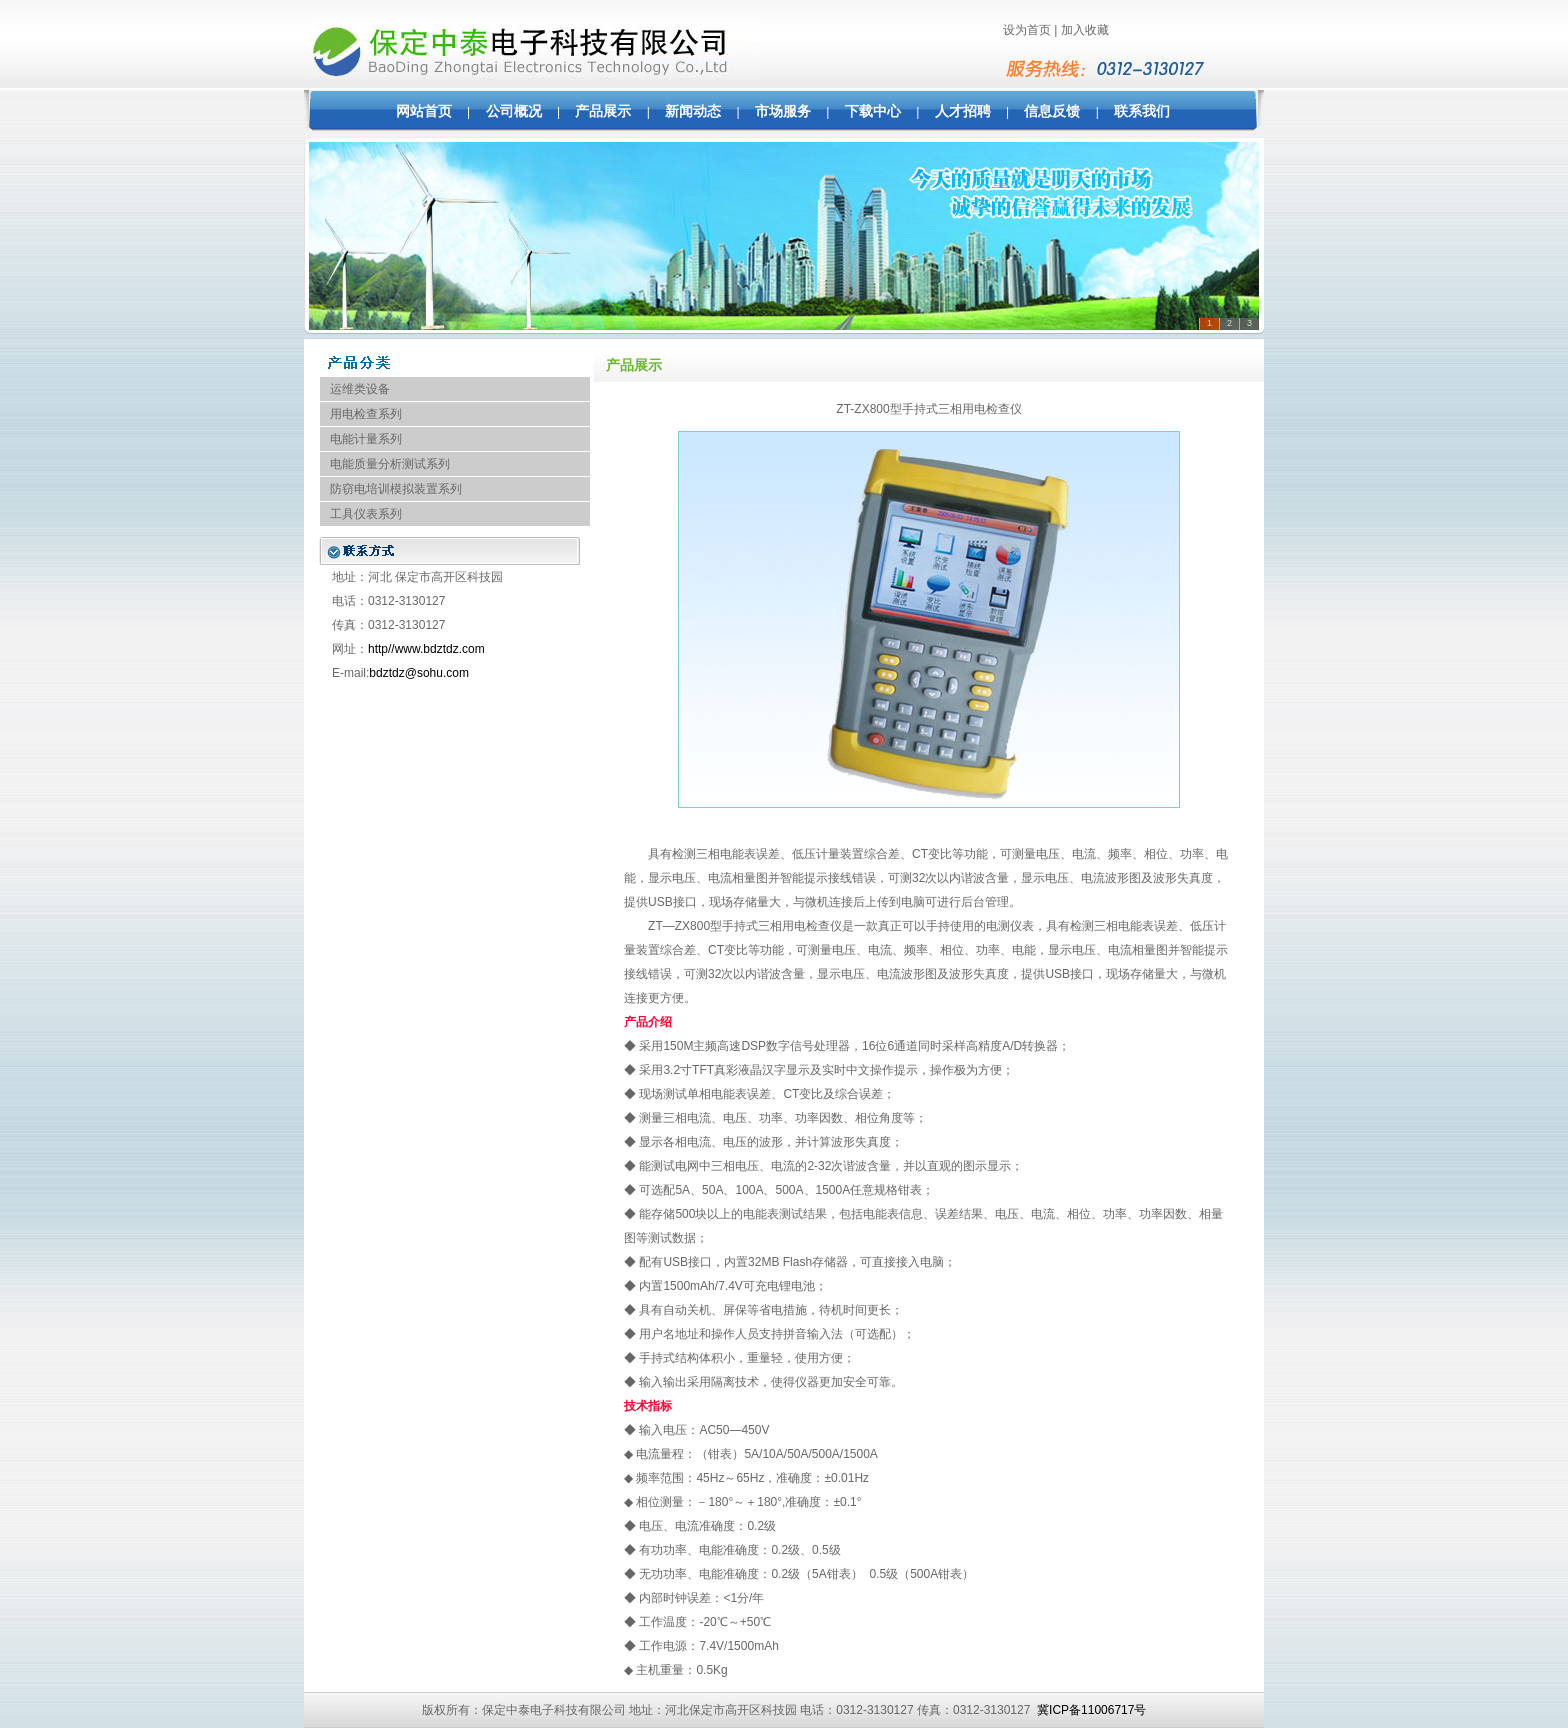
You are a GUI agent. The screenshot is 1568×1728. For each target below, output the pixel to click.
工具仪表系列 (366, 514)
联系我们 (1142, 111)
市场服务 (783, 111)
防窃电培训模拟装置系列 (396, 489)
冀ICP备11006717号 (1091, 1710)
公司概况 (514, 111)
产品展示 (603, 111)
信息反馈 (1052, 111)
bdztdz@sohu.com (419, 673)
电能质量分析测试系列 (390, 464)
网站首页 (424, 111)
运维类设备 (360, 389)
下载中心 (873, 111)
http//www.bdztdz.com (426, 649)
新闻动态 (693, 111)
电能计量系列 (366, 439)
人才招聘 (963, 111)
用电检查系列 (366, 414)
